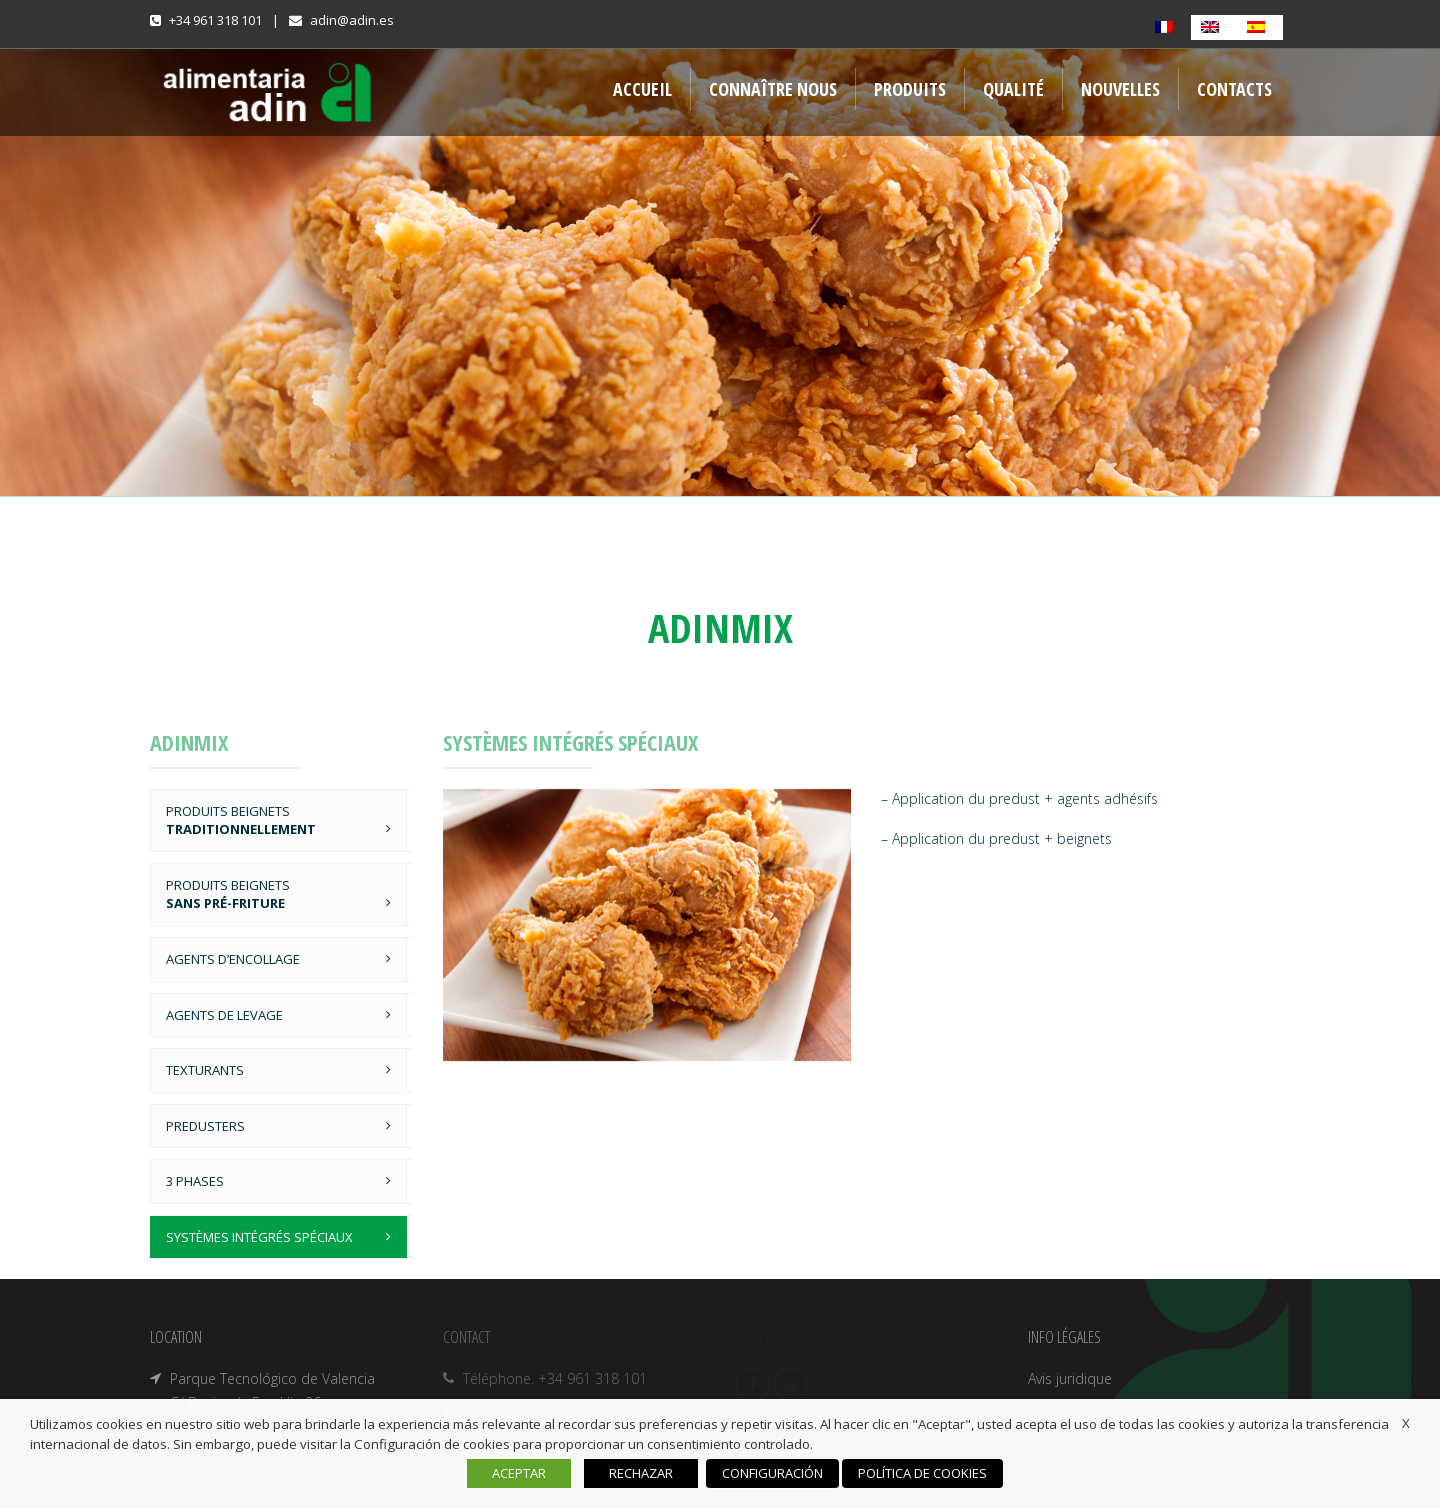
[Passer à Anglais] (1214, 27)
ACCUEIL (642, 89)
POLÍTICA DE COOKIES (922, 1473)
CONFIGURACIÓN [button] (772, 1473)
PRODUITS (910, 89)
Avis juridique (1070, 1378)
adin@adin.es (352, 20)
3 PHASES (195, 1181)
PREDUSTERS (205, 1126)
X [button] (1406, 1423)
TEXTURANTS (205, 1070)
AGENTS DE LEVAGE (224, 1015)
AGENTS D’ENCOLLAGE (233, 959)
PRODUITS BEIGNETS (241, 820)
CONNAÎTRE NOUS (773, 89)
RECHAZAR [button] (641, 1473)
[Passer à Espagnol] (1260, 27)
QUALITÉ (1013, 89)
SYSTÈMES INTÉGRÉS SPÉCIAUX (259, 1237)
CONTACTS (1234, 89)
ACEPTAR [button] (519, 1473)
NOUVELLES (1120, 89)
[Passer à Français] (1168, 27)
